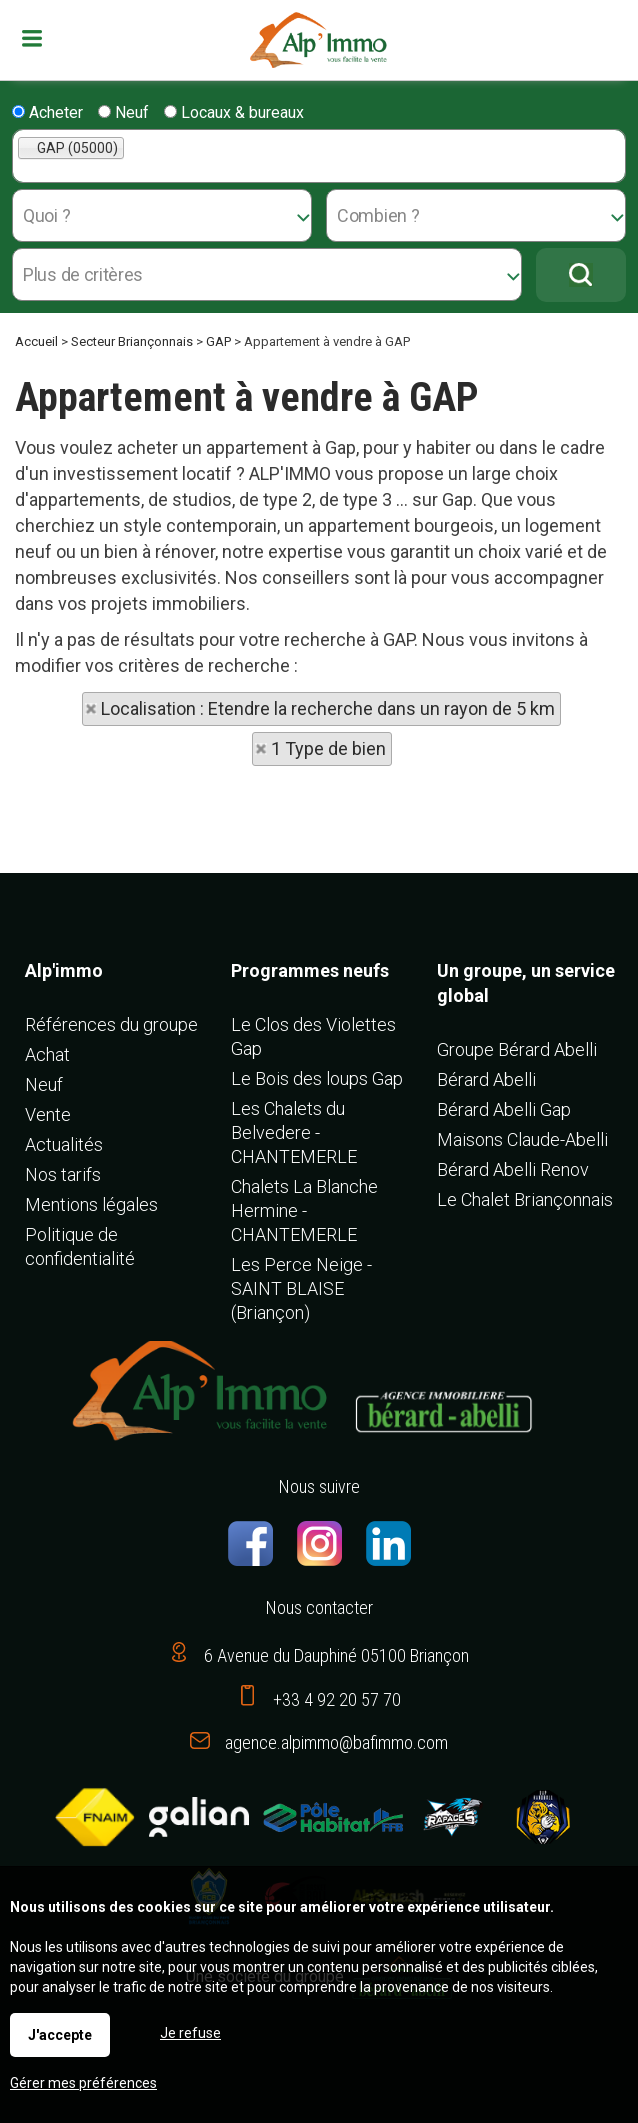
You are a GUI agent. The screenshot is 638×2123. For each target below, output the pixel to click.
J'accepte (60, 2035)
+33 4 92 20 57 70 (337, 1699)
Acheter (47, 112)
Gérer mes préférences (83, 2083)
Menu (34, 38)
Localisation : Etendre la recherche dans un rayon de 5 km (328, 708)
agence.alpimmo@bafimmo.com (336, 1742)
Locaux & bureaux (234, 112)
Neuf (123, 112)
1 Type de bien (328, 748)
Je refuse (190, 2033)
